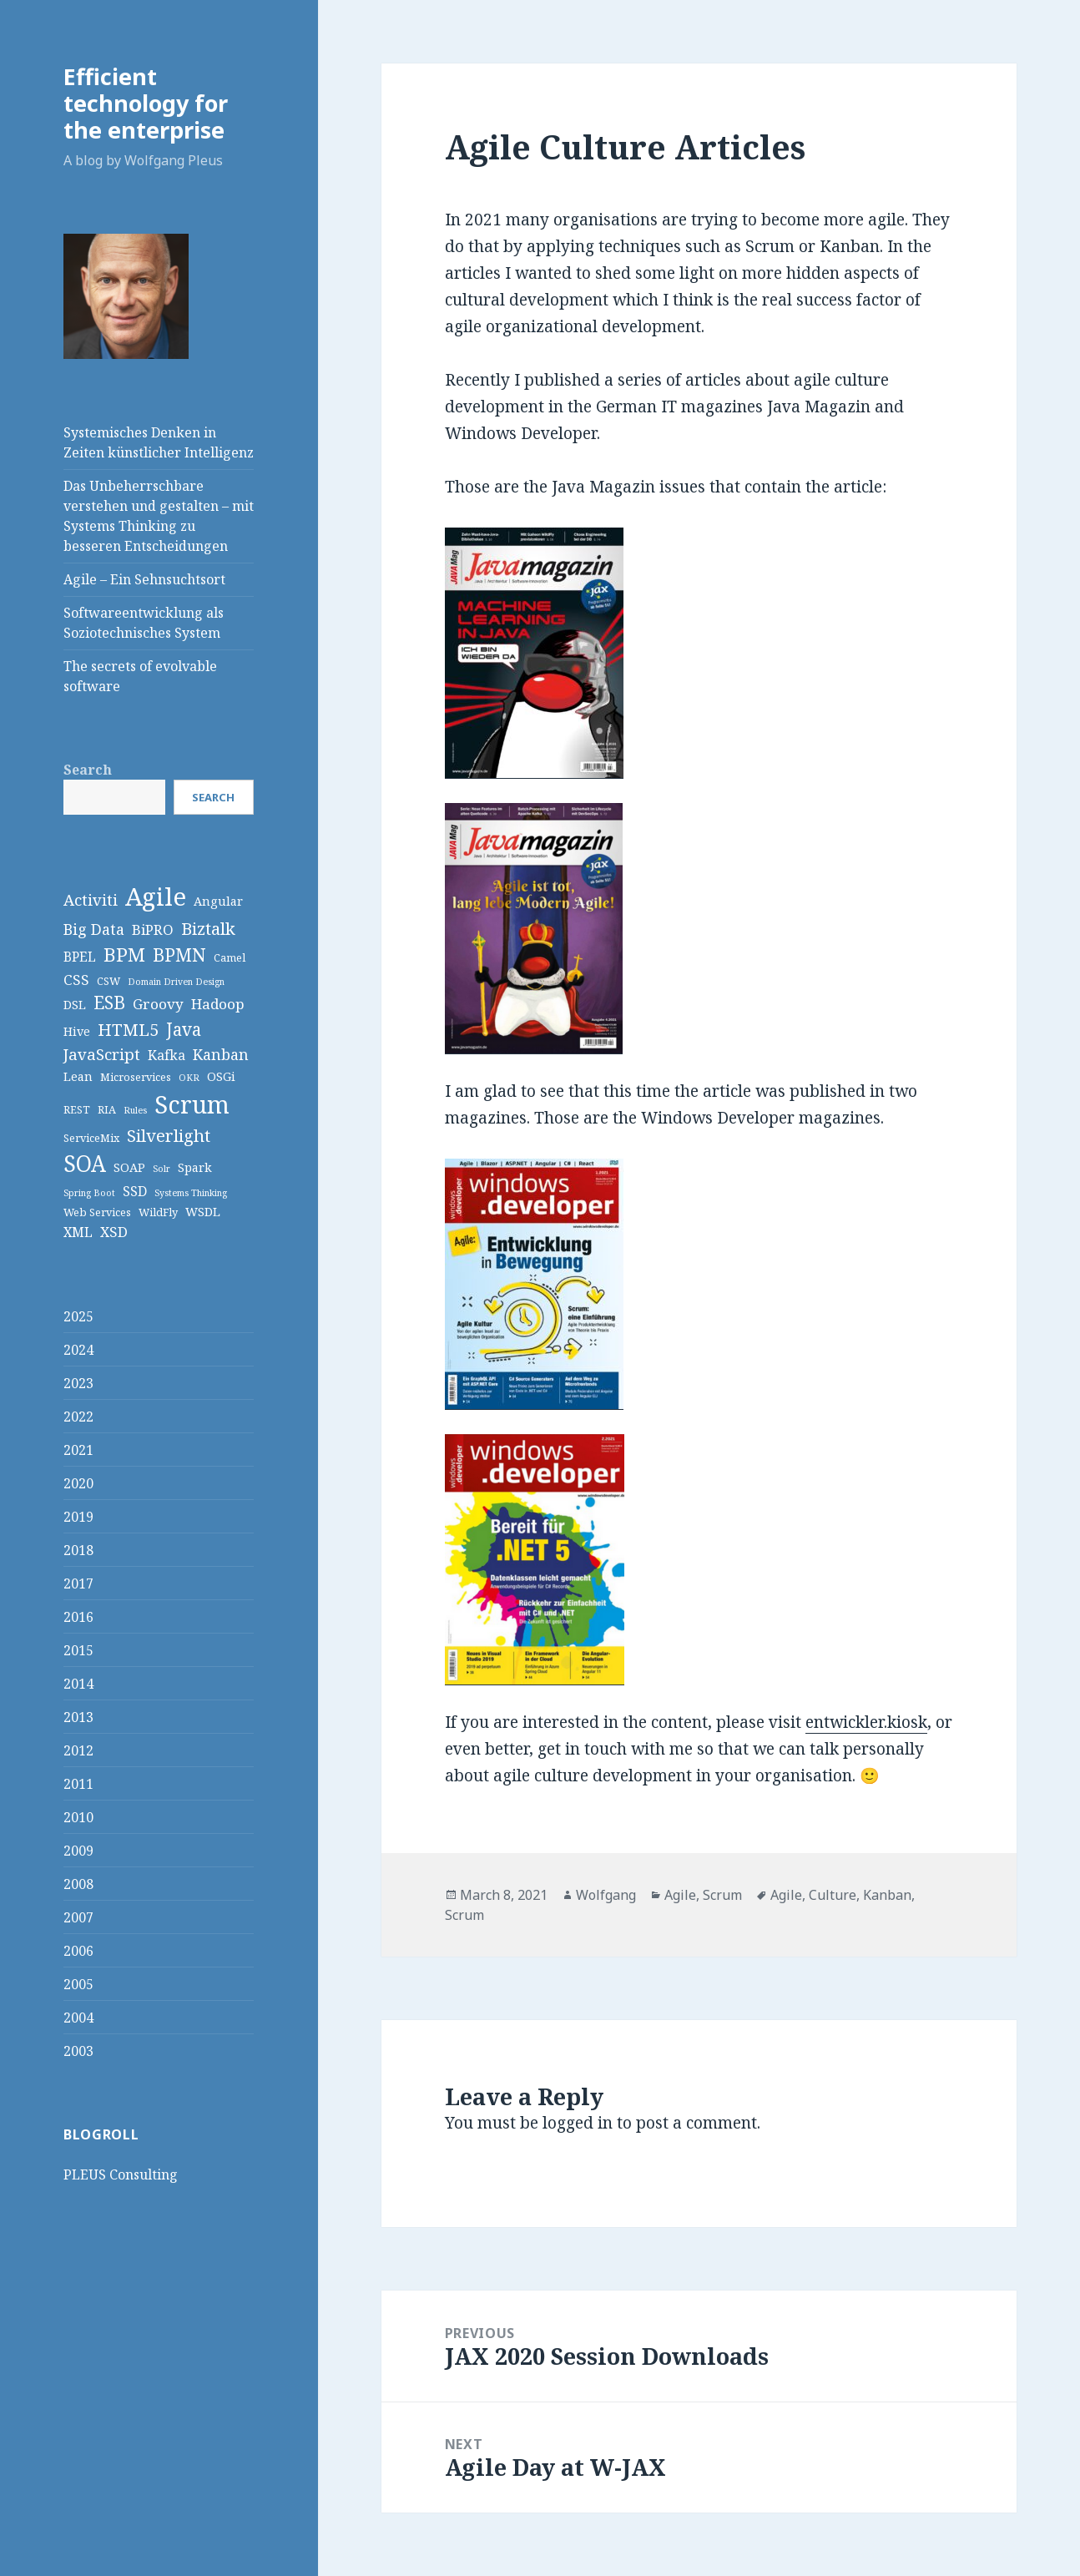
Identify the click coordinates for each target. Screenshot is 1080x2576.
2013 (78, 1717)
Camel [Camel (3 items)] (229, 957)
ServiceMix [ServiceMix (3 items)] (91, 1137)
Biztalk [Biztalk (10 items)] (208, 928)
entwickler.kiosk (866, 1722)
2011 (78, 1784)
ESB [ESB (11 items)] (109, 1002)
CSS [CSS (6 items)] (76, 979)
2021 (78, 1450)
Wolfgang (606, 1895)
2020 (78, 1483)
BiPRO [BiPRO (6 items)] (153, 929)
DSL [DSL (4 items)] (74, 1005)
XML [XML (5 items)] (78, 1232)
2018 (78, 1550)
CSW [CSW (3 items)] (108, 980)
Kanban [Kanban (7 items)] (221, 1054)
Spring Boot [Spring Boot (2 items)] (89, 1193)
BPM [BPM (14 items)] (124, 954)
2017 (78, 1583)
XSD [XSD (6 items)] (114, 1231)
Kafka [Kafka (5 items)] (166, 1055)
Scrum (722, 1895)
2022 (78, 1416)
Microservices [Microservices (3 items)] (135, 1076)
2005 (78, 1984)
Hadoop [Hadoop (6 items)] (218, 1003)
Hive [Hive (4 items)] (76, 1031)
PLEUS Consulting (120, 2174)
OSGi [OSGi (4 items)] (221, 1076)
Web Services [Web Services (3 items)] (97, 1212)
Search (87, 769)
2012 (78, 1750)
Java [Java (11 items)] (183, 1029)
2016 (78, 1617)
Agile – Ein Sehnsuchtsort (144, 579)
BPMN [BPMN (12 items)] (179, 954)
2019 (78, 1517)
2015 (78, 1650)
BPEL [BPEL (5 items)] (79, 956)
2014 (78, 1683)
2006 (78, 1951)
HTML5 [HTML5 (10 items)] (128, 1029)
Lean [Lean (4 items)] (78, 1076)
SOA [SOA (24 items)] (84, 1164)
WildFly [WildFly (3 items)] (158, 1212)
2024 (78, 1350)
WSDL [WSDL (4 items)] (202, 1212)
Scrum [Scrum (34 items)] (192, 1104)
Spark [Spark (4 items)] (195, 1167)
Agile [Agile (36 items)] (155, 896)
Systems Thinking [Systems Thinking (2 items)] (190, 1193)
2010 (78, 1817)
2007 (78, 1917)
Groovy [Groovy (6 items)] (158, 1003)
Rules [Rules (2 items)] (135, 1110)
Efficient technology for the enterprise (145, 103)
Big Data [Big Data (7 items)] (93, 929)
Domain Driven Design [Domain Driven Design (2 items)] (176, 981)
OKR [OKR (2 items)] (189, 1077)
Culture (832, 1895)
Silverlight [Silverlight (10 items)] (168, 1135)
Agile (680, 1895)
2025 (78, 1316)
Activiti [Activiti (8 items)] (90, 899)
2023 (78, 1383)
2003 (78, 2051)
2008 (78, 1884)
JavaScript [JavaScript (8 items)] (101, 1053)
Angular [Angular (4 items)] (218, 901)
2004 (78, 2017)
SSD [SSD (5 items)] (135, 1191)
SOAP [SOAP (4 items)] (129, 1167)
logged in (578, 2123)
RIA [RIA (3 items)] (107, 1109)
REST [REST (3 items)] (76, 1109)
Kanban (887, 1895)
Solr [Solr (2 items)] (161, 1168)
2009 (78, 1850)
